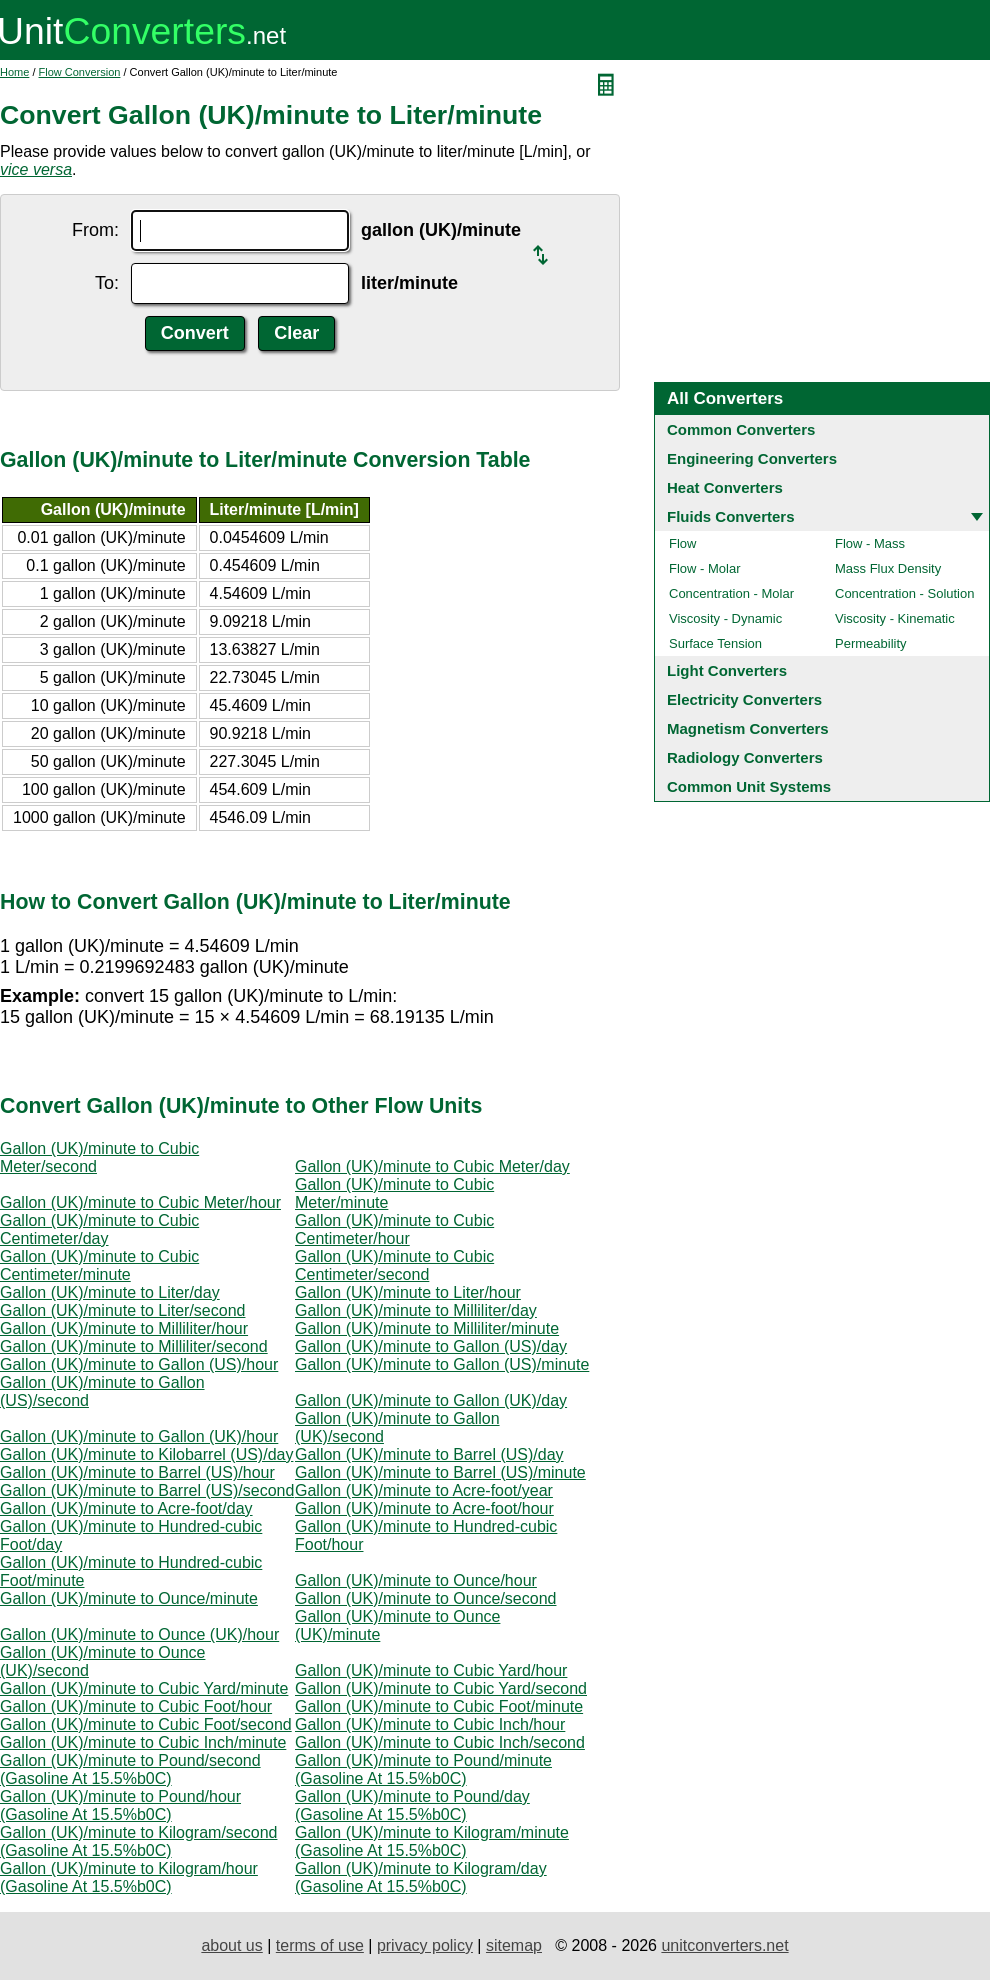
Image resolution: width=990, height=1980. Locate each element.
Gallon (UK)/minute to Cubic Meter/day (432, 1166)
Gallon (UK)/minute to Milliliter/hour (124, 1328)
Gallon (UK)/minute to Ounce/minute (129, 1598)
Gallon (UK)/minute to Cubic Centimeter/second (394, 1265)
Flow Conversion (80, 72)
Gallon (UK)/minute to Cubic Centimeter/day (99, 1229)
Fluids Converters (731, 516)
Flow (682, 543)
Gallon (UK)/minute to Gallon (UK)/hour (139, 1436)
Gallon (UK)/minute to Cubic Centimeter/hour (394, 1229)
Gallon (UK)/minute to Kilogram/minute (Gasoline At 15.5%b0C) (432, 1841)
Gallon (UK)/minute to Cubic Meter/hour (140, 1202)
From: (95, 230)
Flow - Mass (870, 543)
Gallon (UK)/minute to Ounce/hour (416, 1580)
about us (231, 1945)
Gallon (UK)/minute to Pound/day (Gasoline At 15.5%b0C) (412, 1805)
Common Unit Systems (749, 786)
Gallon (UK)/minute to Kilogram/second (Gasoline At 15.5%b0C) (138, 1841)
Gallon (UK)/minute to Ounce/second (425, 1598)
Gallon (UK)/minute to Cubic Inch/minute (143, 1742)
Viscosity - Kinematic (895, 618)
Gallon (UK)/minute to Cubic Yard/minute (144, 1688)
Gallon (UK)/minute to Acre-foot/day (126, 1508)
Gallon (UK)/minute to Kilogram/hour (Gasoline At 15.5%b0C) (129, 1877)
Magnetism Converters (748, 728)
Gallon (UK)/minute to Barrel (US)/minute (440, 1472)
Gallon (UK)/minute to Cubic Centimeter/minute (99, 1265)
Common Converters (741, 429)
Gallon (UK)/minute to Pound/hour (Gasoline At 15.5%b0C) (120, 1805)
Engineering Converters (752, 458)
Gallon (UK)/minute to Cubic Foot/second (146, 1724)
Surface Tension (715, 643)
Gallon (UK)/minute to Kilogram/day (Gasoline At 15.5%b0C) (421, 1877)
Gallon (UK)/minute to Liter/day (110, 1292)
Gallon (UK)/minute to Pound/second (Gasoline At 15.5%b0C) (130, 1769)
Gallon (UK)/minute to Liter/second (122, 1310)
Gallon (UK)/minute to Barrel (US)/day (429, 1454)
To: (107, 283)
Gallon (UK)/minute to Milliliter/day (416, 1310)
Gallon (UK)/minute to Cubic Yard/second (441, 1688)
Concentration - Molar (731, 593)
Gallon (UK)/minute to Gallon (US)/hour (139, 1364)
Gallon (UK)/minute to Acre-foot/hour (424, 1508)
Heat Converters (725, 487)
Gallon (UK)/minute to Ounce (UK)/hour (139, 1634)
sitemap (514, 1945)
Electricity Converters (744, 699)
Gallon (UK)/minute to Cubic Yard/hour (431, 1670)
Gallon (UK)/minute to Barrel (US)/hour (137, 1472)
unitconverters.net (724, 1945)
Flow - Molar (705, 568)
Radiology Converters (745, 757)
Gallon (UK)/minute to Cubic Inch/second (440, 1742)
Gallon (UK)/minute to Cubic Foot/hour (136, 1706)
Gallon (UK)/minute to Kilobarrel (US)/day (146, 1454)
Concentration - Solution (904, 593)
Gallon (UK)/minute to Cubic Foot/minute (439, 1706)
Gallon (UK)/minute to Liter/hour (408, 1292)
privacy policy (425, 1945)
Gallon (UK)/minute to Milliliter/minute (427, 1328)
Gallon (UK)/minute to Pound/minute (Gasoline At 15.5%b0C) (423, 1769)
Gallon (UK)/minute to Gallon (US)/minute (442, 1364)
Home (14, 72)
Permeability (871, 643)
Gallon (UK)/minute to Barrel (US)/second (147, 1490)
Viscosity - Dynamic (725, 618)
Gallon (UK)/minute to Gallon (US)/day (431, 1346)
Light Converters (727, 670)
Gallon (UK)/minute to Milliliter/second (134, 1346)
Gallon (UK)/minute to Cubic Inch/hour (430, 1724)
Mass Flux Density (888, 568)
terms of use (320, 1945)
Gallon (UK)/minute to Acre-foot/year (424, 1490)
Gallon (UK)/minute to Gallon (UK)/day (431, 1400)
